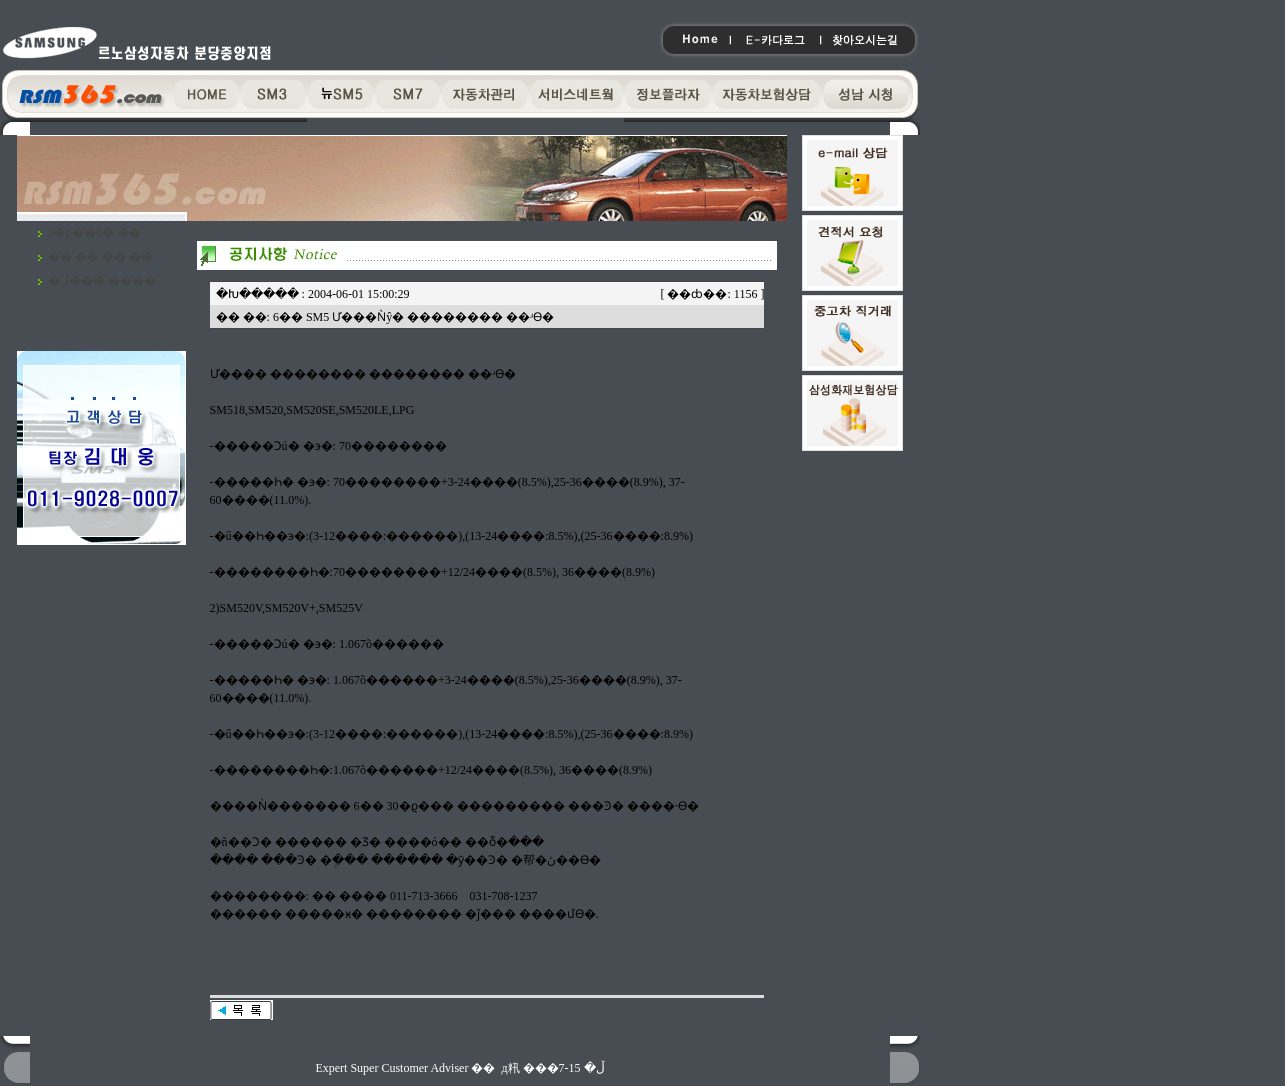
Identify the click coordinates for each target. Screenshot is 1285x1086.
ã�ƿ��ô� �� (94, 233)
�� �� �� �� (100, 257)
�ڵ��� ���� (102, 281)
